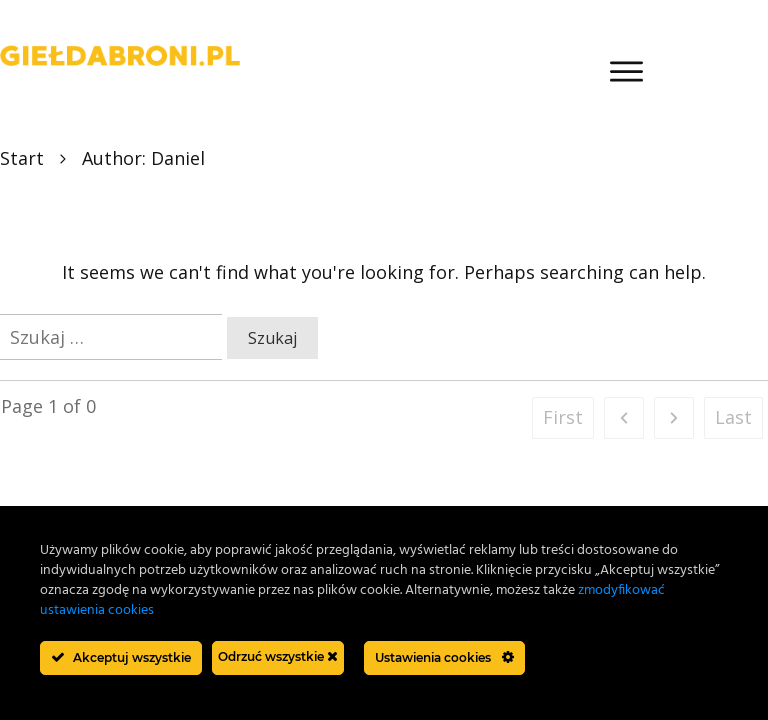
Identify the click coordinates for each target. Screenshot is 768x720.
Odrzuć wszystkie (278, 656)
